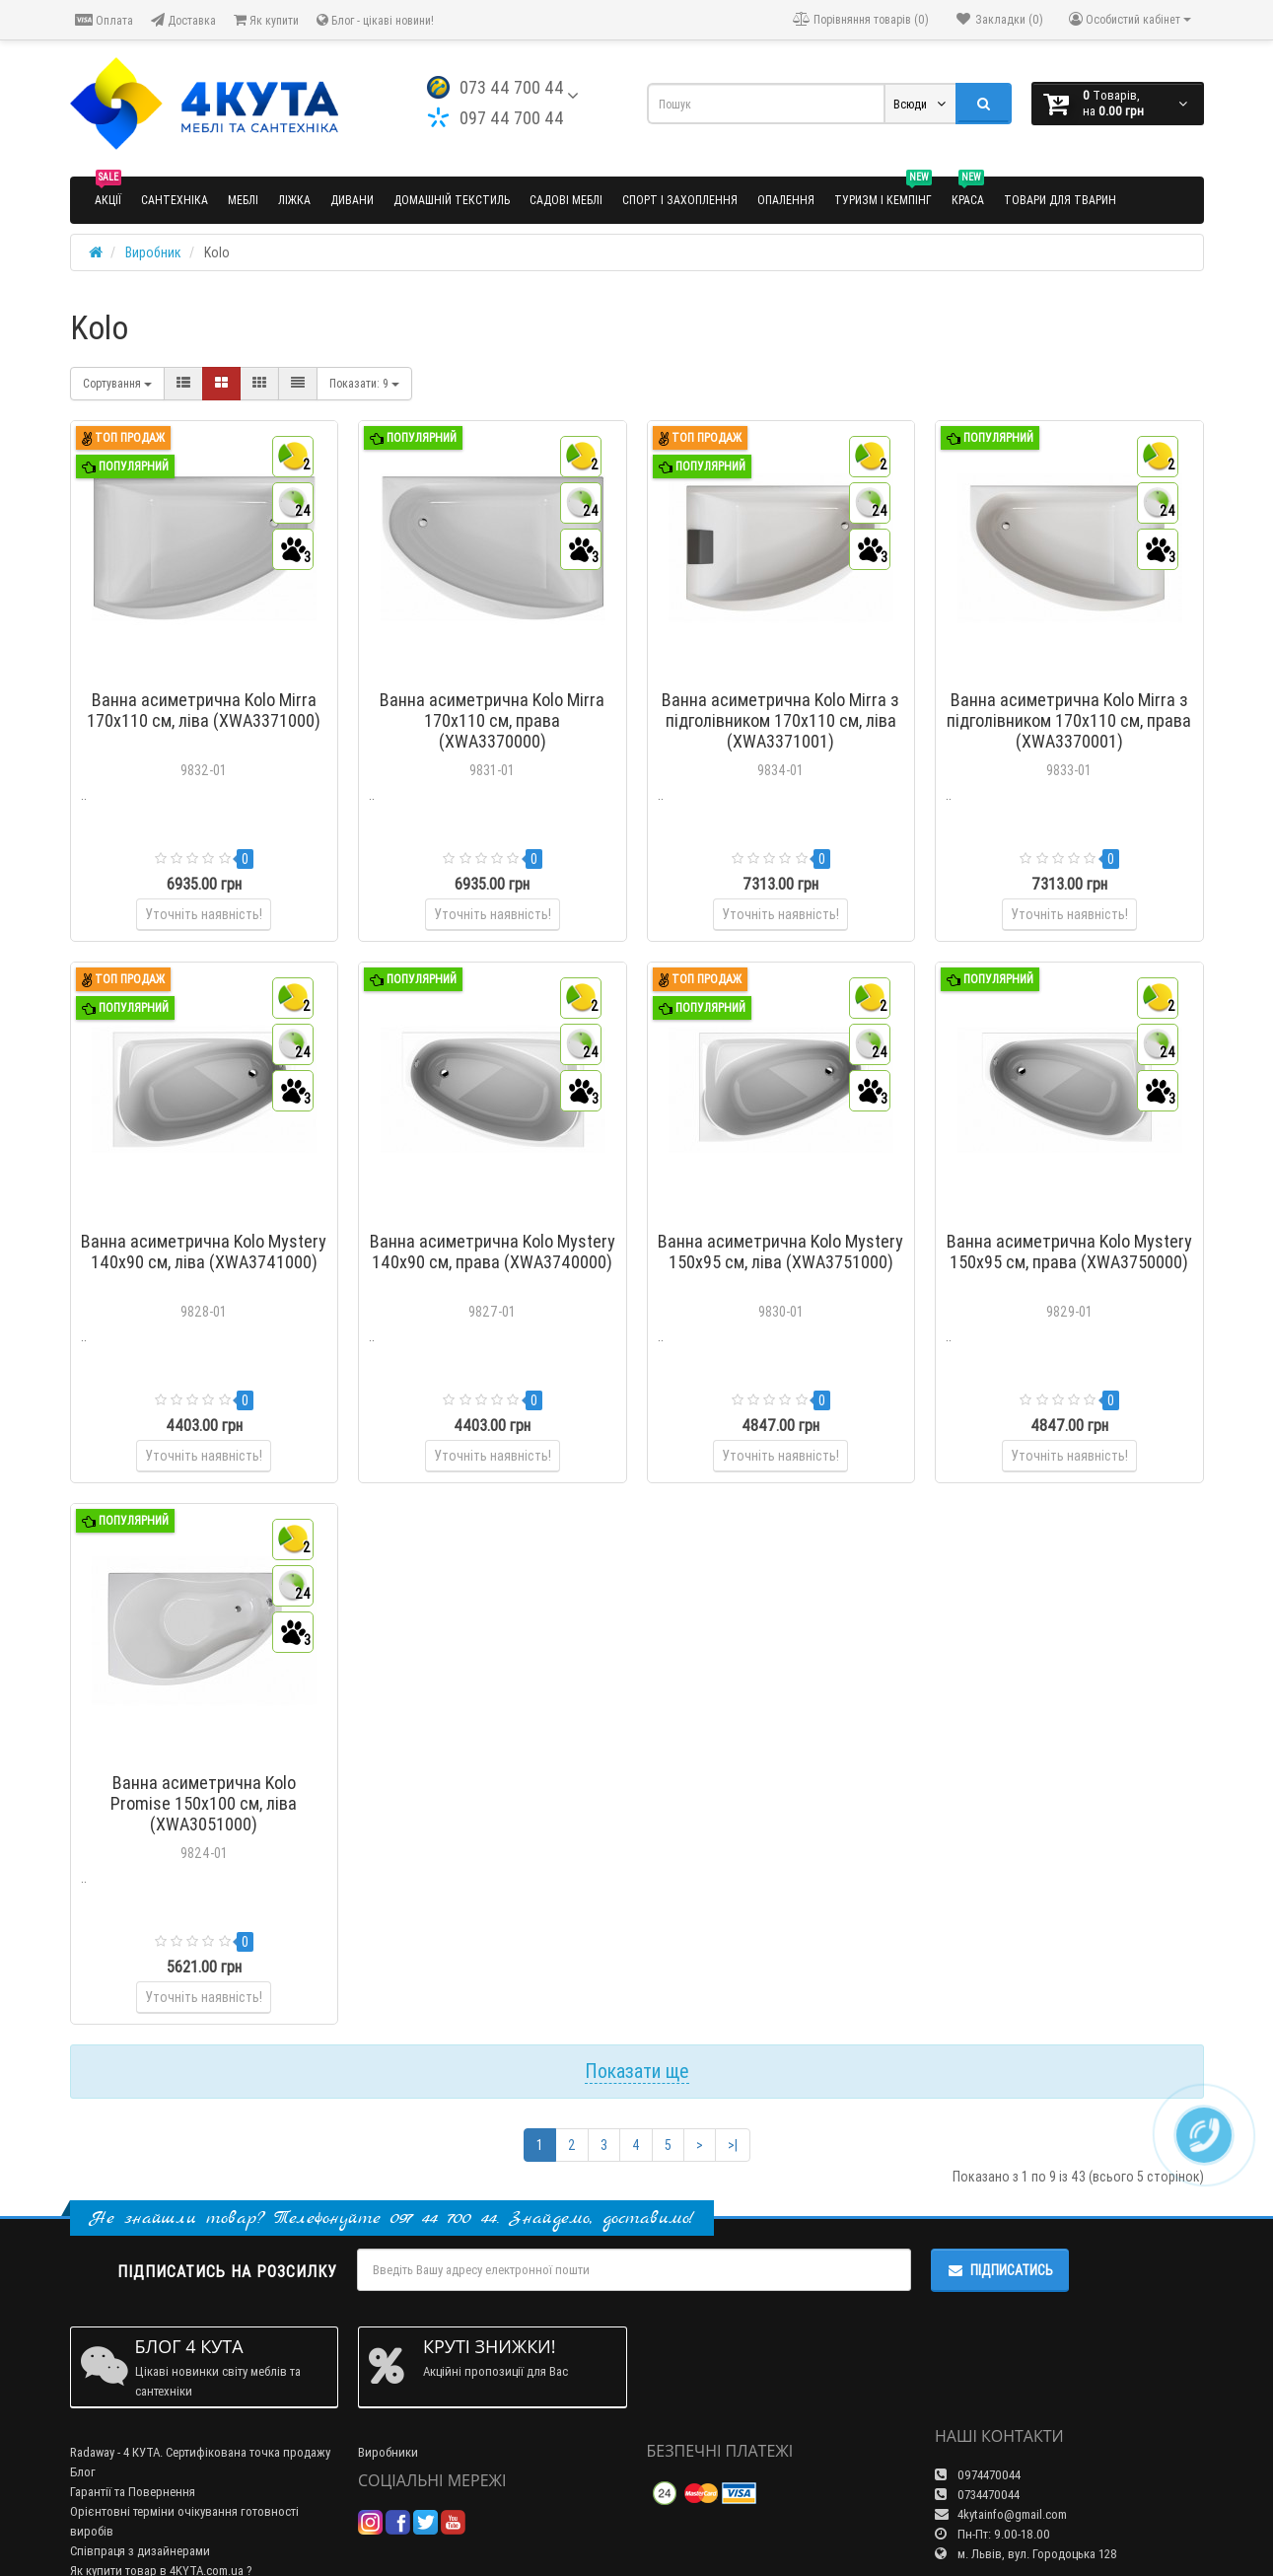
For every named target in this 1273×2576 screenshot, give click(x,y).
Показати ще (637, 2070)
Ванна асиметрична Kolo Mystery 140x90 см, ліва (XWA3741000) (203, 1251)
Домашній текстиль (451, 199)
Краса (968, 192)
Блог (83, 2472)
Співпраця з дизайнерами (140, 2550)
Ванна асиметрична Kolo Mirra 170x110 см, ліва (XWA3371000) (203, 710)
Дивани (352, 199)
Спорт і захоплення (680, 199)
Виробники (388, 2452)
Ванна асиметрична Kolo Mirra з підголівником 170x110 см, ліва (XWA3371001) (780, 720)
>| (733, 2145)
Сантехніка (174, 199)
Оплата (104, 20)
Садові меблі (566, 199)
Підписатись (1000, 2270)
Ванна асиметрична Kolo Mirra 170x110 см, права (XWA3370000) (492, 720)
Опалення (785, 199)
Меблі (243, 199)
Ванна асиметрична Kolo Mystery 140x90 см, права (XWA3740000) (492, 1251)
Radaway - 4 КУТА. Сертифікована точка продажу (200, 2452)
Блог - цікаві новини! (375, 20)
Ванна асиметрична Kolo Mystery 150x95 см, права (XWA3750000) (1069, 1251)
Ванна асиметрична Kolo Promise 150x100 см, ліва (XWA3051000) (203, 1803)
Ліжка (294, 199)
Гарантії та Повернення (132, 2491)
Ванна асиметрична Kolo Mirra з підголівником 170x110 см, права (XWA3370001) (1069, 720)
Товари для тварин (1060, 199)
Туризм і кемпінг (883, 192)
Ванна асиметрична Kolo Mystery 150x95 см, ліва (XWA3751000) (780, 1251)
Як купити (266, 20)
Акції (108, 192)
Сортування (117, 383)
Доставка (183, 20)
